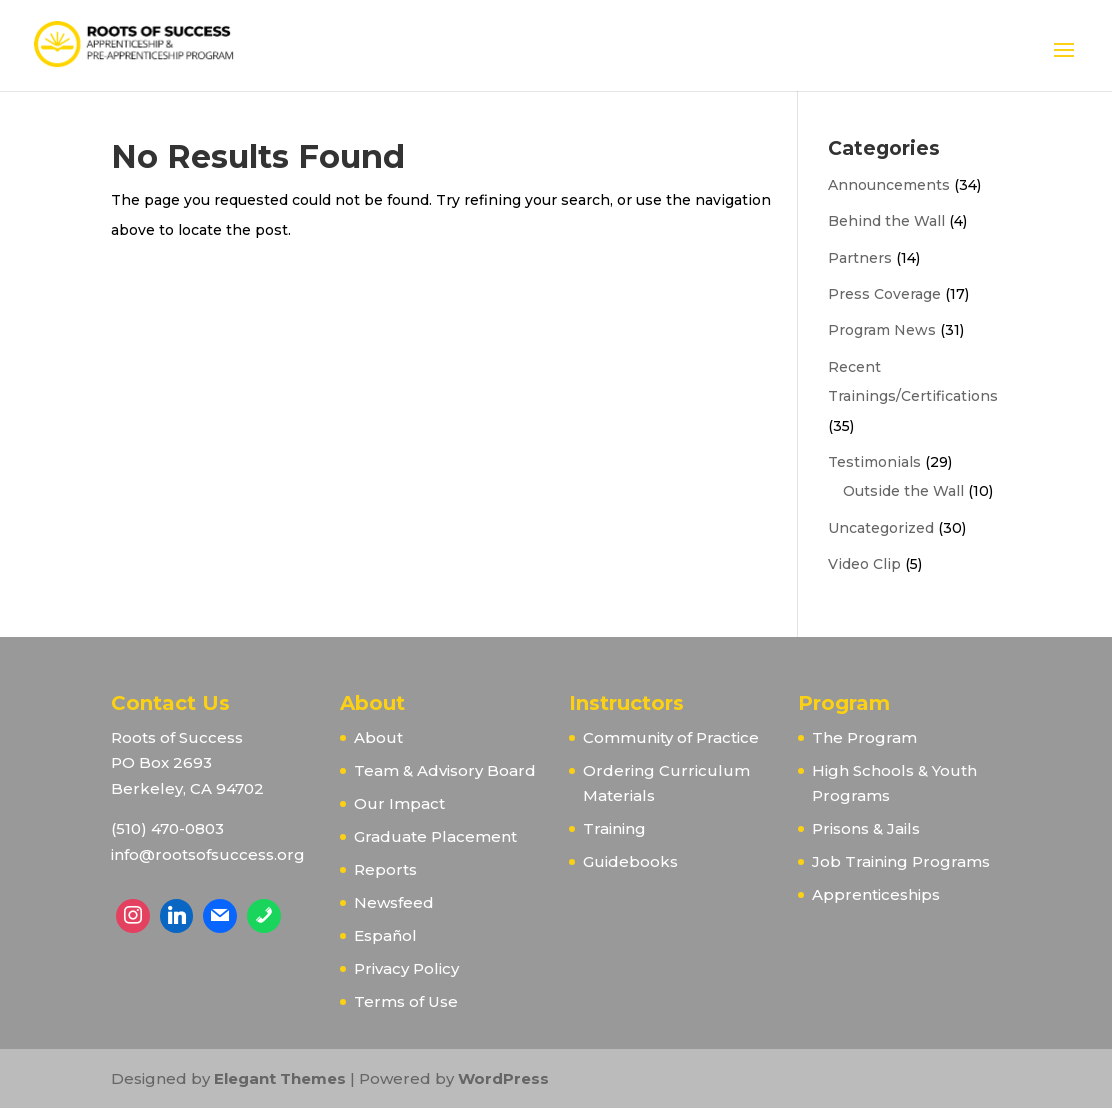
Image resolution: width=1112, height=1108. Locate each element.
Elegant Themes (280, 1078)
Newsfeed (394, 902)
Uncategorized (881, 528)
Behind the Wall (886, 221)
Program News (882, 330)
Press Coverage (884, 294)
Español (385, 935)
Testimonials (874, 462)
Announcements (889, 185)
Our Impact (399, 803)
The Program (864, 737)
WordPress (503, 1078)
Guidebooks (630, 861)
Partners (860, 258)
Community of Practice (671, 737)
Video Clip (864, 564)
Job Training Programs (901, 861)
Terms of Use (406, 1001)
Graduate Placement (435, 836)
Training (614, 828)
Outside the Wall (903, 491)
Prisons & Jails (866, 828)
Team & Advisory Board (445, 770)
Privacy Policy (406, 968)
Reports (385, 869)
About (378, 737)
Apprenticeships (876, 894)
